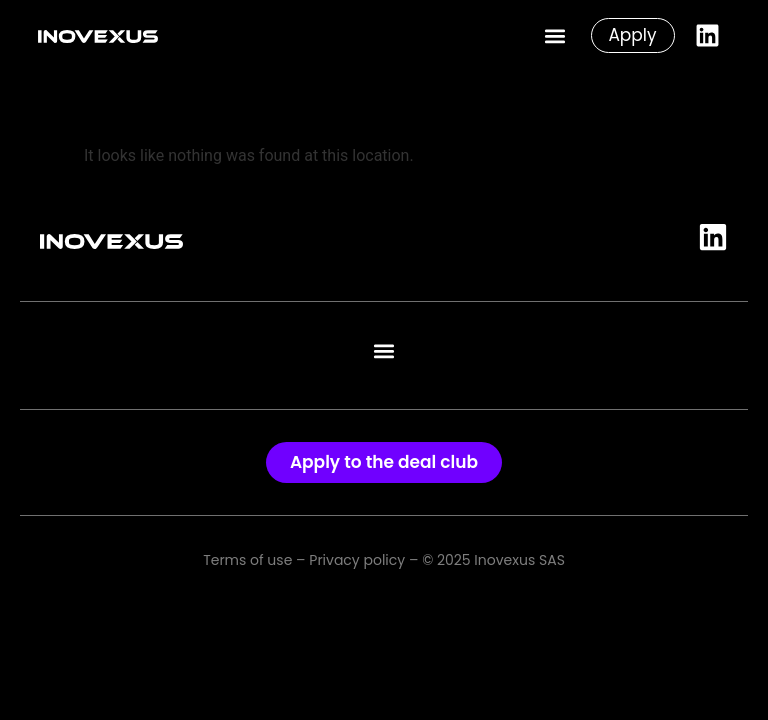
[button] (554, 35)
